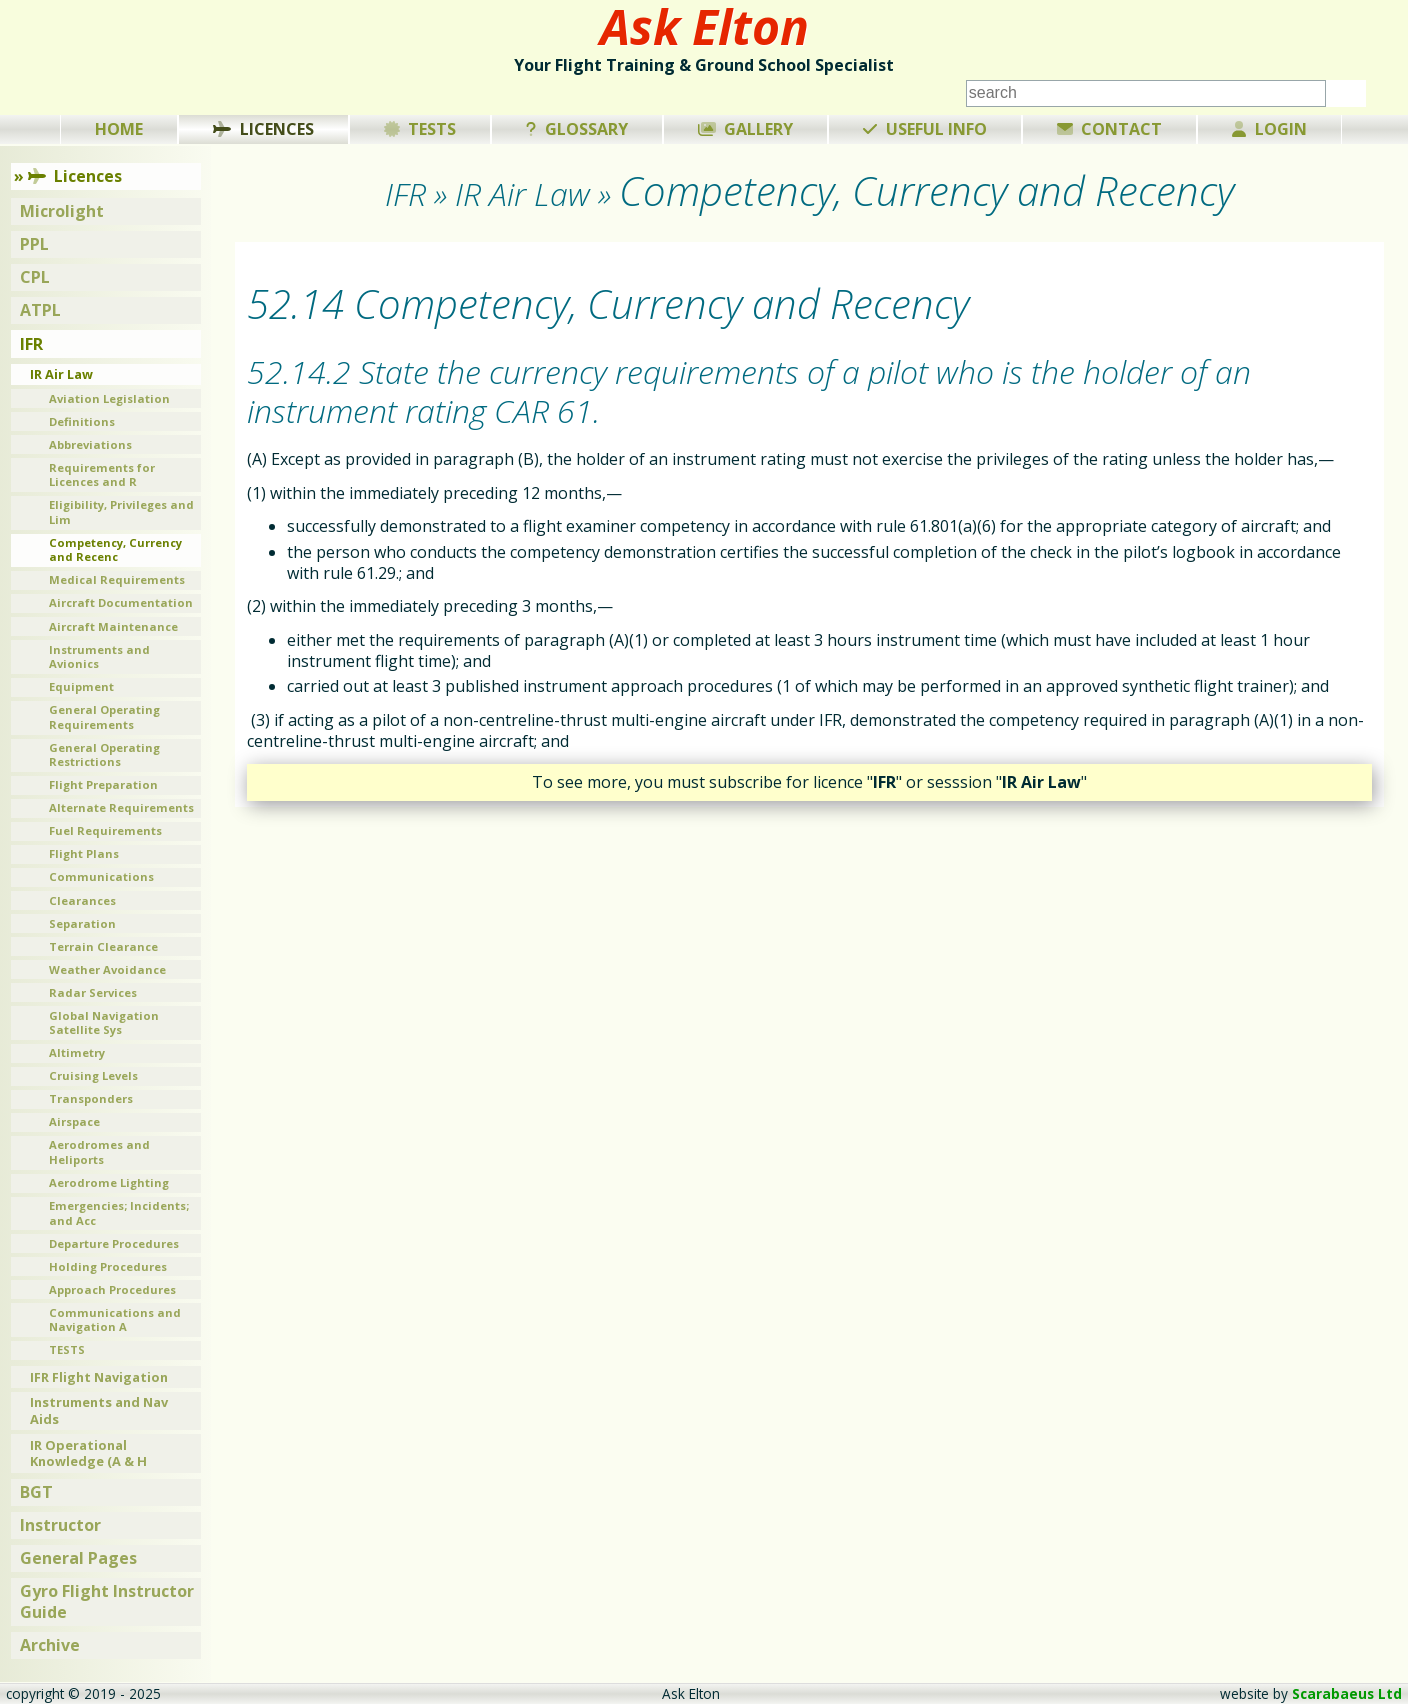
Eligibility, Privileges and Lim (121, 512)
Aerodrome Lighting (109, 1182)
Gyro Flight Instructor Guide (107, 1601)
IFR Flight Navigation (99, 1377)
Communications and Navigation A (115, 1320)
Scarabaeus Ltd (1347, 1693)
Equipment (81, 686)
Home (119, 129)
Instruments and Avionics (99, 657)
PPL (34, 244)
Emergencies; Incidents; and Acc (119, 1213)
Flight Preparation (103, 784)
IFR (31, 344)
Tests (420, 129)
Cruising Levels (93, 1075)
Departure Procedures (114, 1243)
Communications (101, 876)
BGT (36, 1492)
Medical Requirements (117, 579)
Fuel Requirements (105, 830)
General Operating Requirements (104, 717)
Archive (50, 1645)
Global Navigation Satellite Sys (104, 1023)
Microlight (62, 211)
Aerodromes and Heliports (99, 1152)
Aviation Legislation (109, 398)
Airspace (74, 1121)
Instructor (60, 1525)
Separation (82, 923)
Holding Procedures (108, 1266)
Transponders (91, 1098)
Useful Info (925, 129)
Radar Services (93, 992)
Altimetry (77, 1052)
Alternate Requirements (121, 807)
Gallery (746, 129)
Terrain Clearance (103, 946)
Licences (263, 129)
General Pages (78, 1558)
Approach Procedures (112, 1289)
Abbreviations (90, 444)
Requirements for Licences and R (102, 475)
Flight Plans (84, 853)
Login (1269, 129)
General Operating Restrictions (104, 755)
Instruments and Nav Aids (99, 1410)
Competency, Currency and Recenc (115, 550)
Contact (1110, 129)
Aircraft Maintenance (113, 626)
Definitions (82, 421)
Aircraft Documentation (121, 602)
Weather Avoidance (107, 969)
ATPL (40, 310)
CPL (35, 277)
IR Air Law (61, 374)
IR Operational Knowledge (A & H (88, 1453)
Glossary (577, 129)
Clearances (82, 900)
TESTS (67, 1349)
